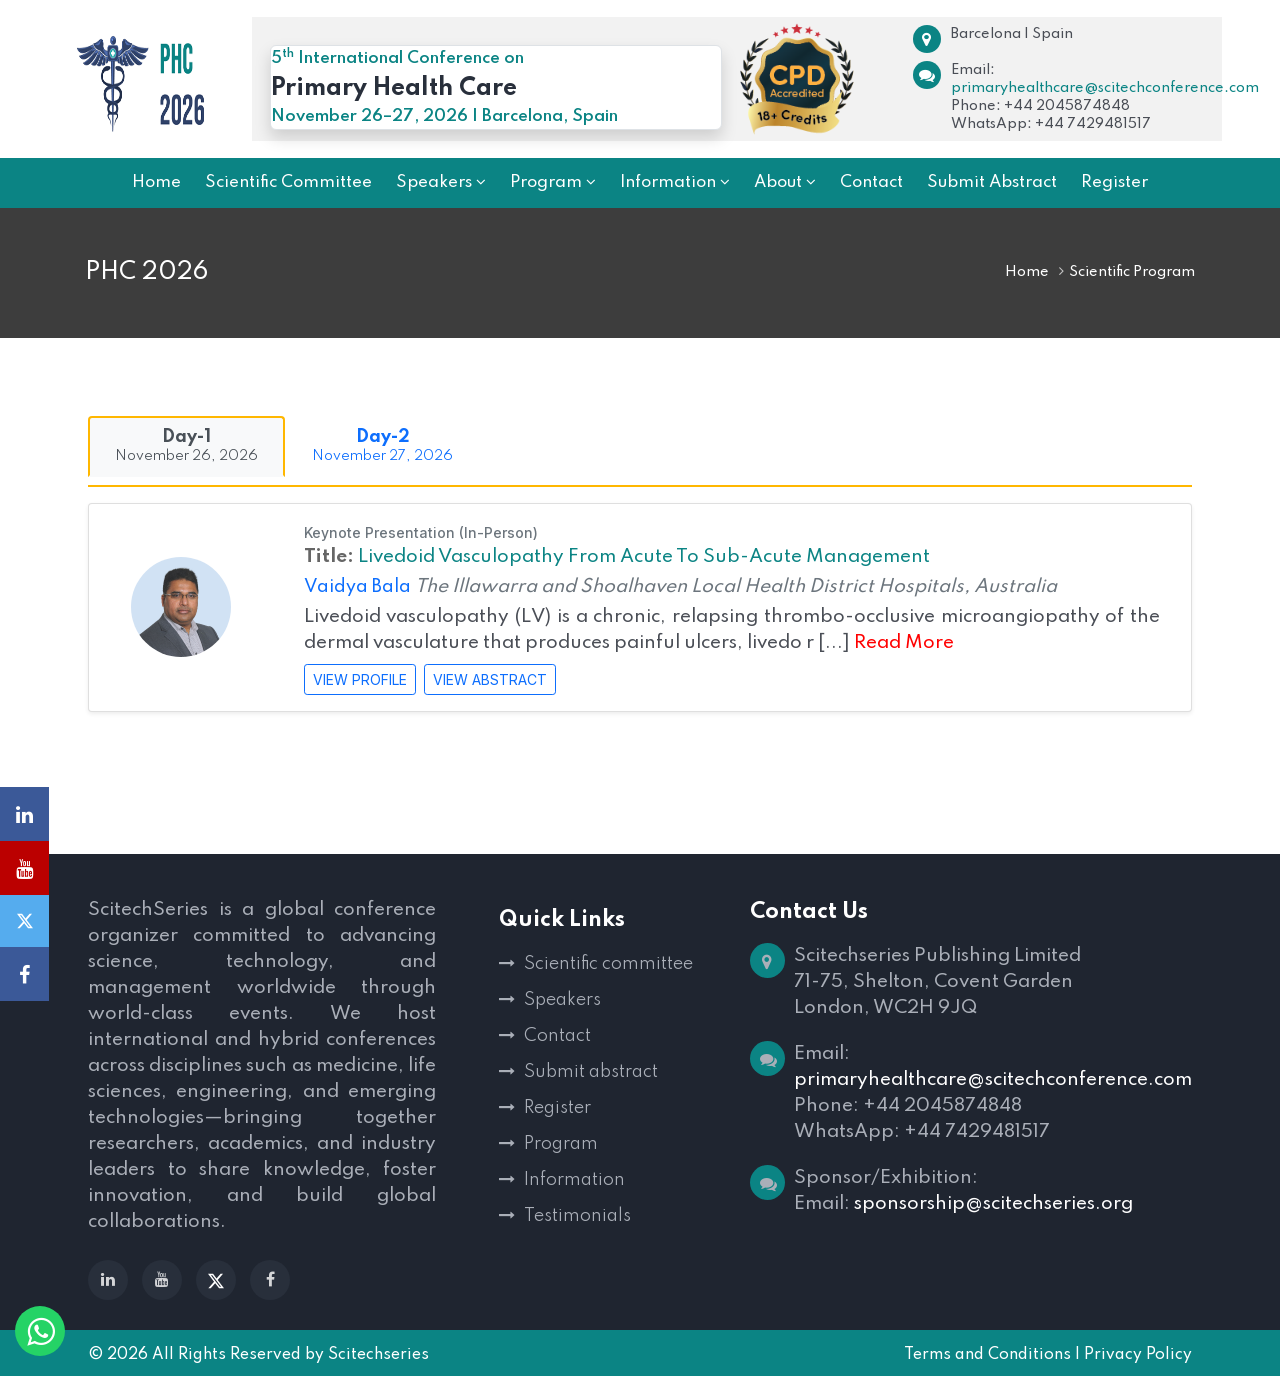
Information (574, 1180)
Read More (904, 642)
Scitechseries (378, 1355)
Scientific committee (608, 964)
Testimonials (577, 1216)
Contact (557, 1036)
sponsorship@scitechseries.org (993, 1203)
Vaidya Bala (359, 587)
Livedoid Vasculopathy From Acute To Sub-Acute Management (644, 556)
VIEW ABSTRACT (490, 679)
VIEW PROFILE (360, 679)
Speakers (562, 1000)
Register (557, 1108)
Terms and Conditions (987, 1355)
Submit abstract (591, 1072)
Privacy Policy (1138, 1355)
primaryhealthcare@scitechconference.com (1105, 88)
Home (1027, 272)
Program (561, 1144)
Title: (329, 556)
